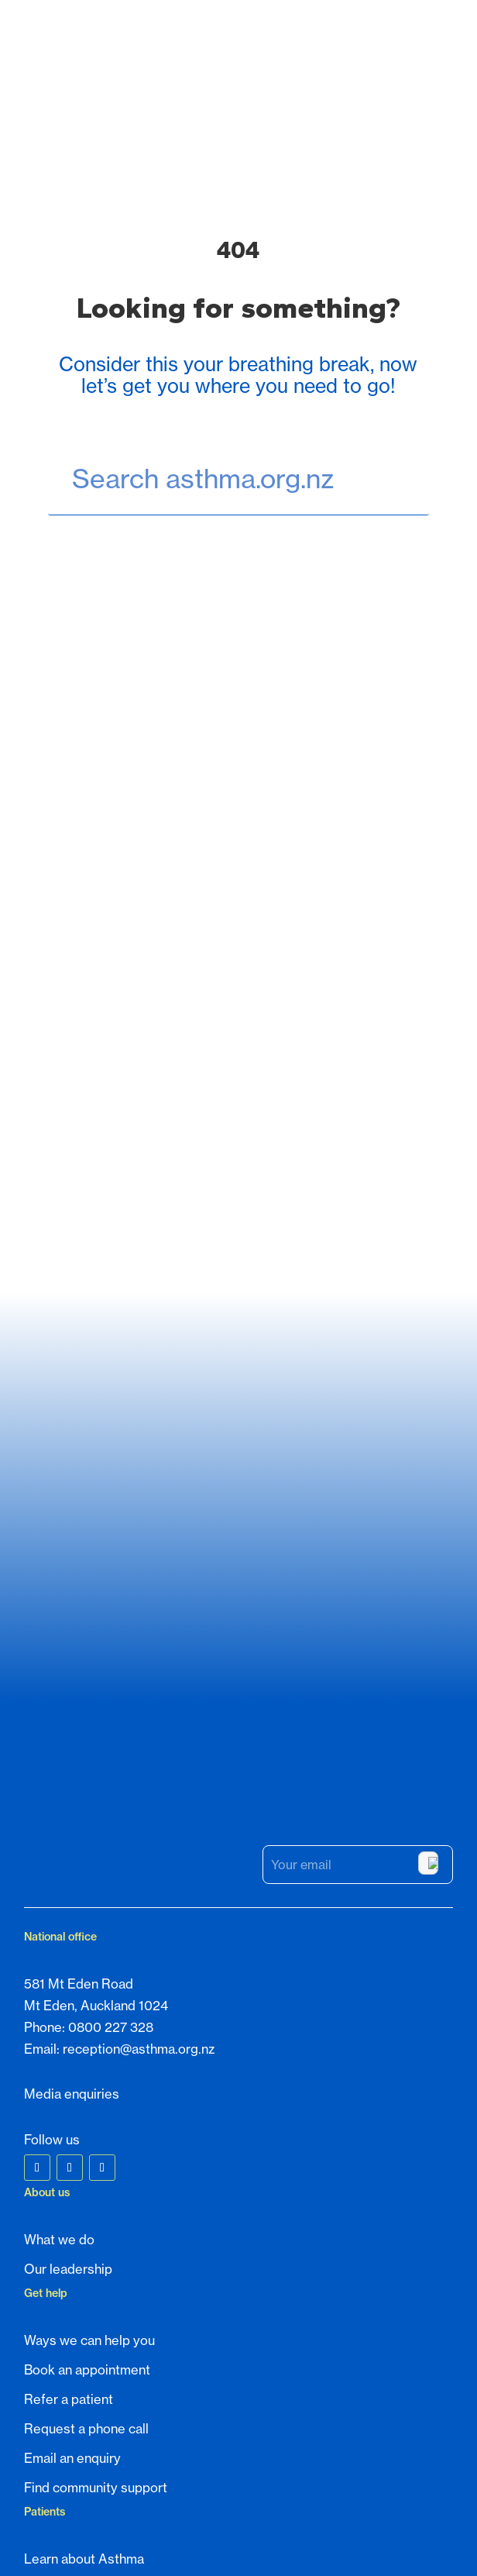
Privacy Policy (265, 2538)
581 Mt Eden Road (78, 1716)
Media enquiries (71, 1826)
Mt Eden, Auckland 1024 (96, 1737)
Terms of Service (343, 2538)
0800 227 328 (110, 1759)
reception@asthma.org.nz (138, 1781)
